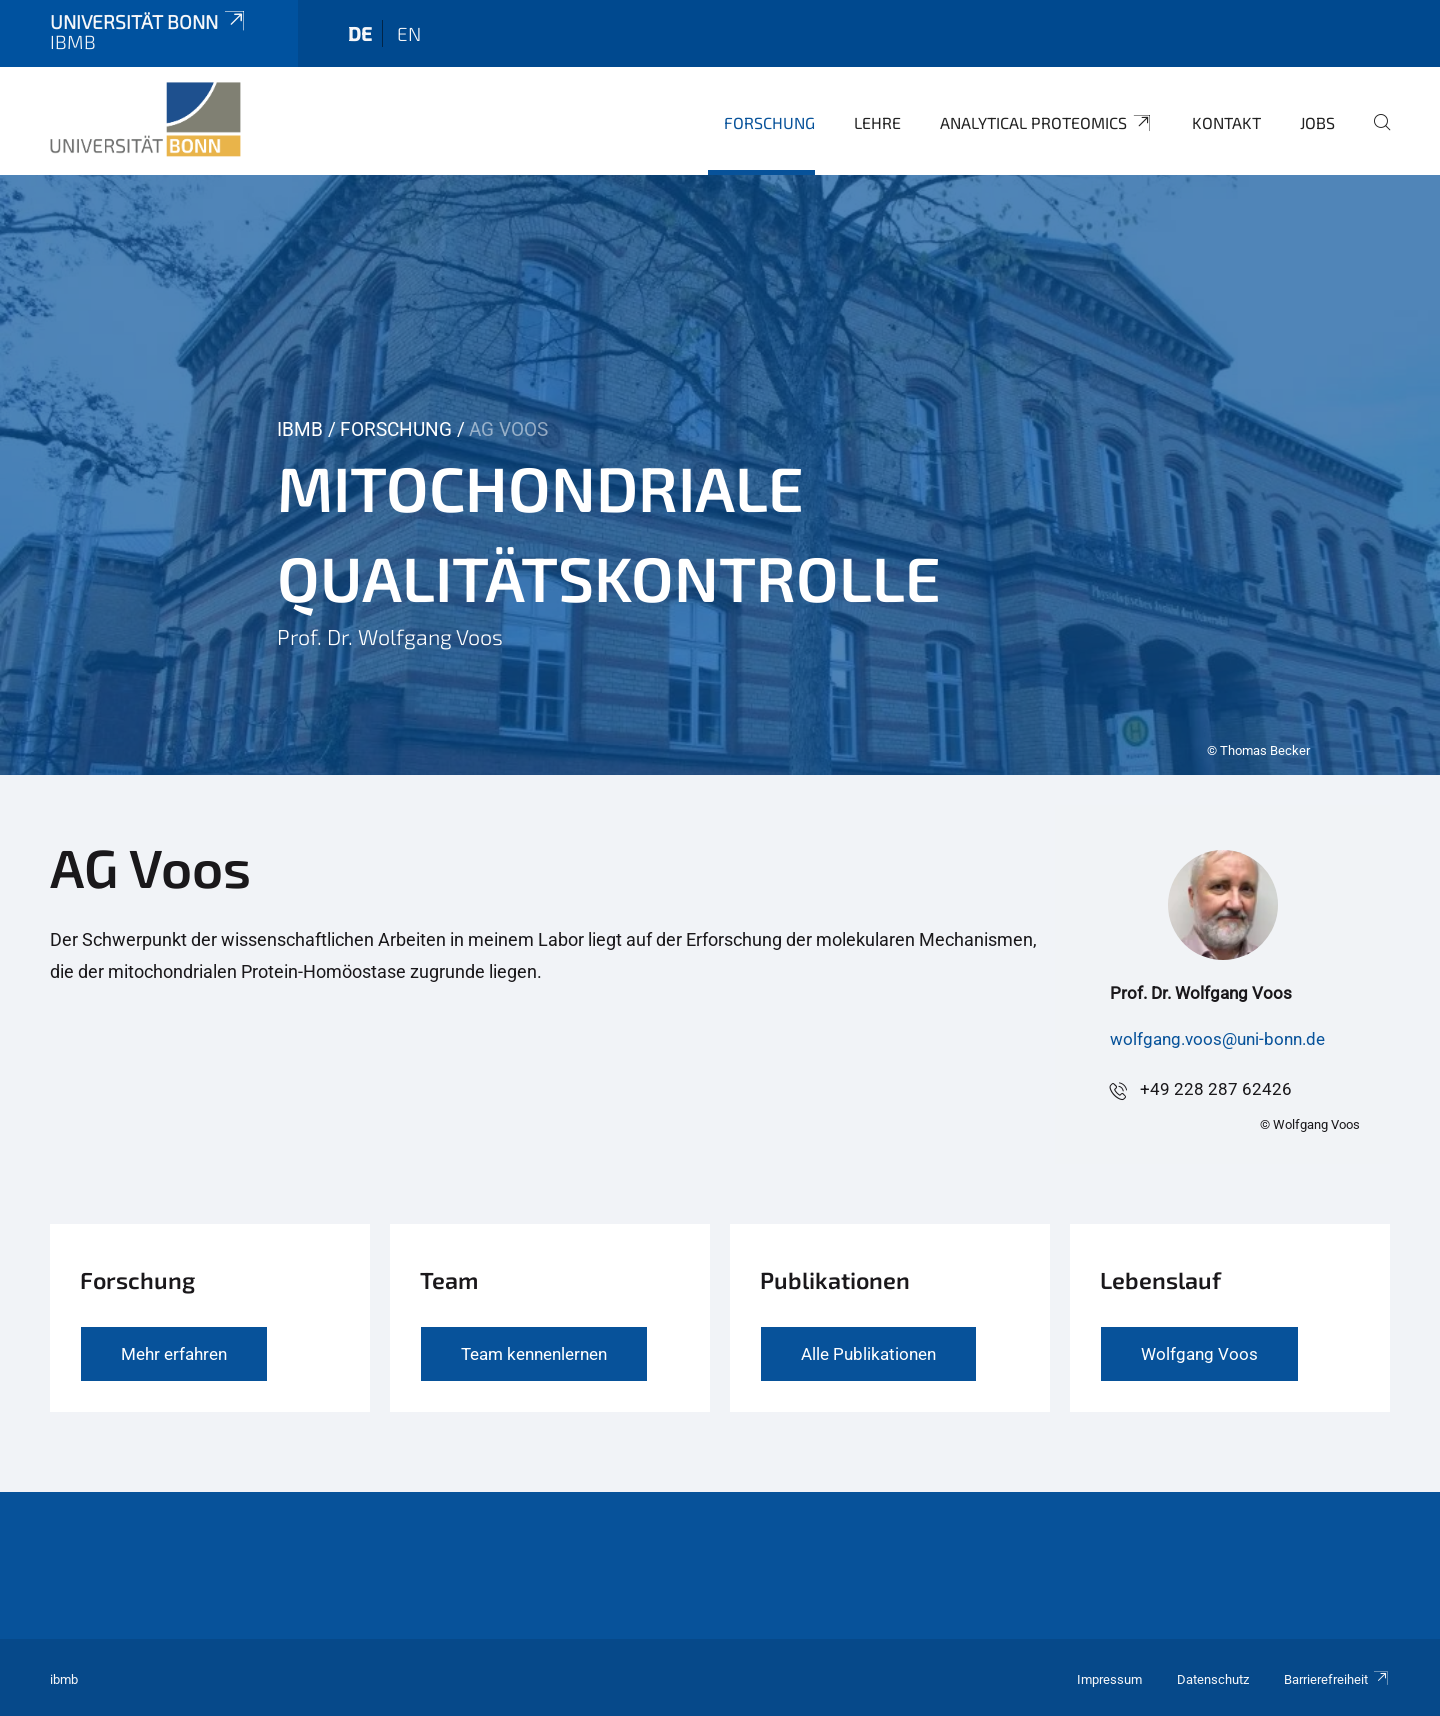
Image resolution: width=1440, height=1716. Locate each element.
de (360, 33)
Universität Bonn (149, 21)
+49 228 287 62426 (1216, 1089)
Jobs (1317, 122)
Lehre (877, 122)
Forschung (769, 122)
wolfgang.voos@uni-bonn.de (1217, 1039)
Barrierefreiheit (1337, 1679)
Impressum (1109, 1679)
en (409, 33)
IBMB (300, 429)
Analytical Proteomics (1046, 123)
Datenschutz (1213, 1679)
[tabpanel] (720, 475)
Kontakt (1226, 122)
